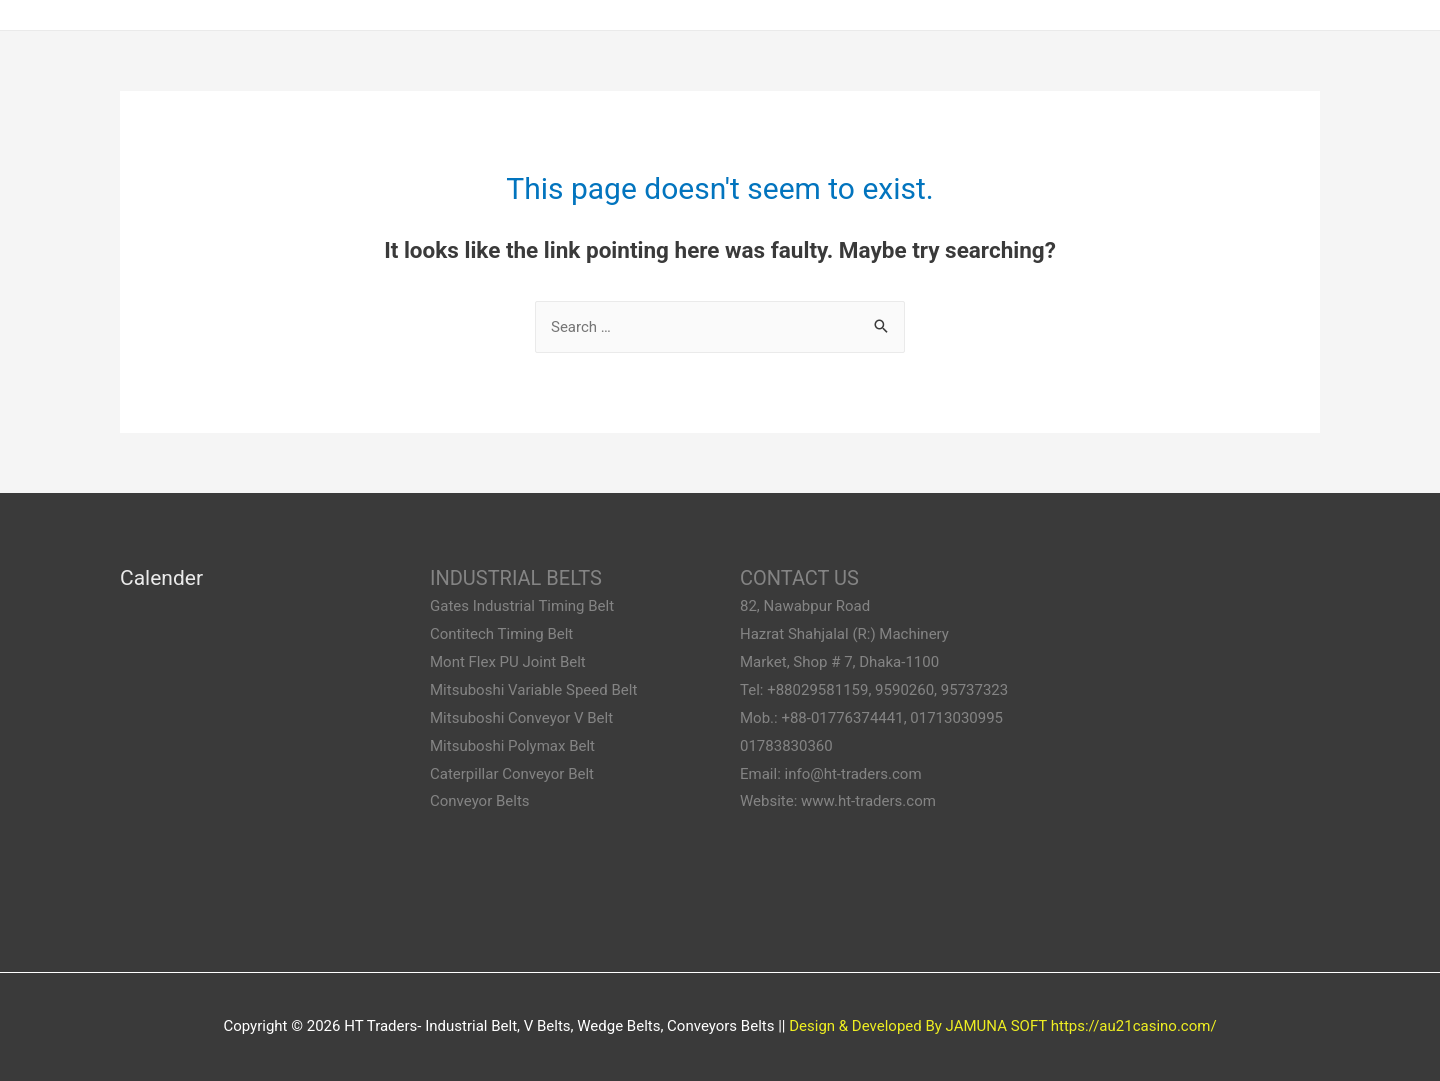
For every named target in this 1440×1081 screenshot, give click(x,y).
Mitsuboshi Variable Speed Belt (533, 690)
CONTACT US (799, 578)
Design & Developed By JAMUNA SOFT (918, 1026)
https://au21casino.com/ (1134, 1026)
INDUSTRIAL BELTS (516, 578)
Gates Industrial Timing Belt (522, 606)
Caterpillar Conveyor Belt (512, 774)
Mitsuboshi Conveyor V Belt (521, 718)
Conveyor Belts (480, 801)
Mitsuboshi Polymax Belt (512, 746)
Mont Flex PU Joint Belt (508, 662)
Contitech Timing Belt (501, 634)
